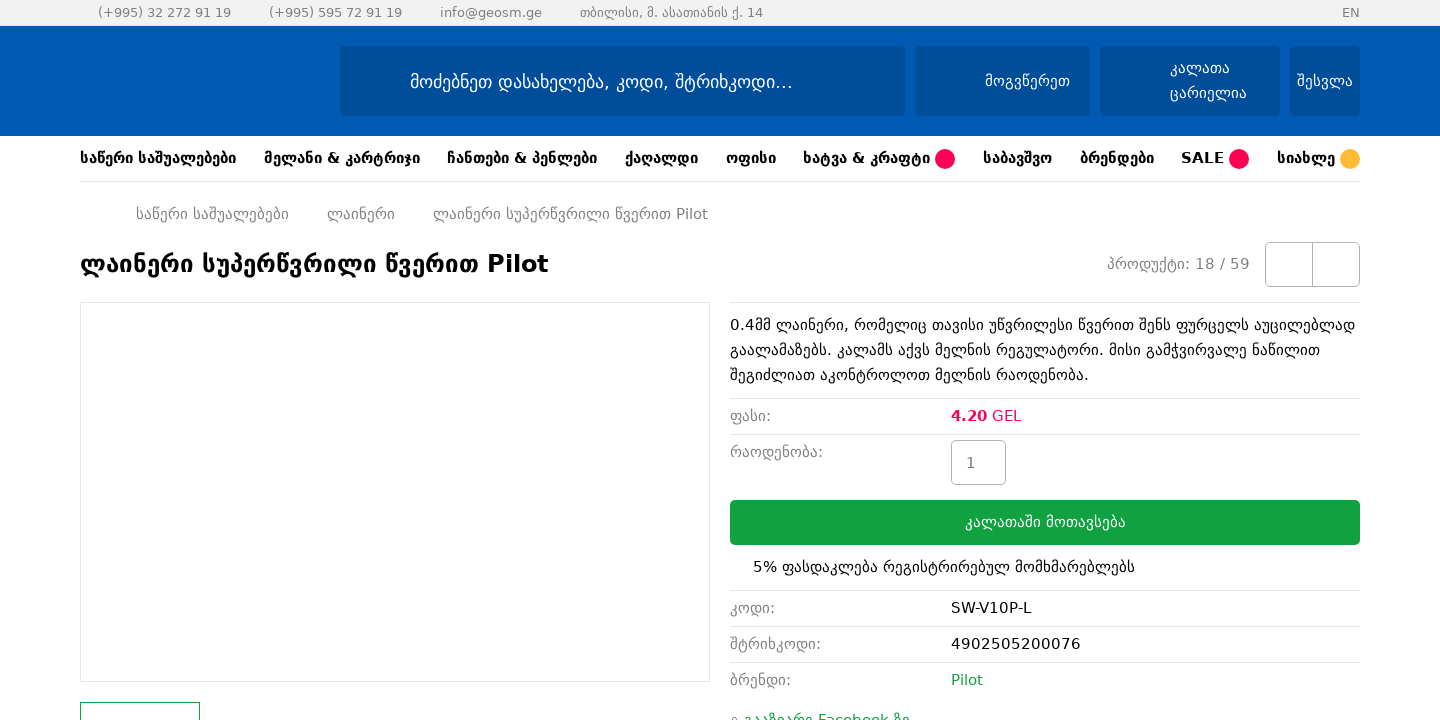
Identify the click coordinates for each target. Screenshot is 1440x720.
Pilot (967, 680)
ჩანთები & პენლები (522, 158)
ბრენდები (1117, 158)
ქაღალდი (661, 158)
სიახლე (1318, 159)
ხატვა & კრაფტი (879, 159)
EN (1351, 12)
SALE (1215, 159)
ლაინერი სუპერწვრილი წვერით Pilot (570, 214)
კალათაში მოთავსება (1045, 522)
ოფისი (751, 158)
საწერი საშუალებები (158, 158)
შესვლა (1325, 81)
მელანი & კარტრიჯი (342, 158)
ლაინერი (361, 214)
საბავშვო (1017, 158)
